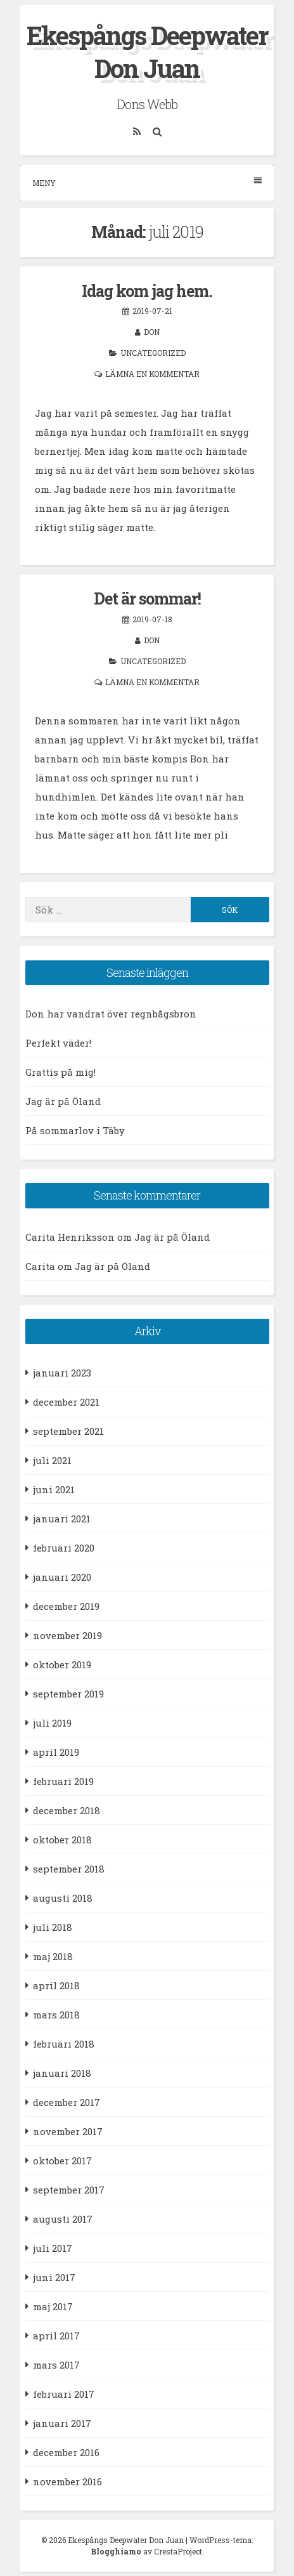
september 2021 (68, 1431)
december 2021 (66, 1402)
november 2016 (67, 2481)
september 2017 (69, 2189)
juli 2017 (52, 2248)
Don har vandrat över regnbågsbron (110, 1013)
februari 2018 (63, 2043)
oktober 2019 (62, 1664)
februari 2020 (63, 1547)
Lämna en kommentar (152, 374)
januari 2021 (62, 1518)
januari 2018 (62, 2073)
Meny (147, 182)
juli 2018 (52, 1927)
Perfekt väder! (58, 1042)
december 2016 (66, 2452)
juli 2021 (52, 1460)
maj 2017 (53, 2306)
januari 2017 (62, 2423)
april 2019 (56, 1752)
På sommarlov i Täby (75, 1130)
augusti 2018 (63, 1898)
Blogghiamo (116, 2551)
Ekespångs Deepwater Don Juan (147, 51)
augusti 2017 (63, 2219)
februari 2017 (63, 2394)
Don (152, 332)
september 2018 (69, 1868)
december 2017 (66, 2102)
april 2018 (56, 1985)
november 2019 (67, 1635)
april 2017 (56, 2335)
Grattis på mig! (60, 1072)
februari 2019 (63, 1781)
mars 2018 (56, 2014)
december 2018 (66, 1810)
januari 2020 (62, 1577)
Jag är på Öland (63, 1101)
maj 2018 (53, 1956)
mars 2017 (56, 2364)
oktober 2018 (62, 1839)
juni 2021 (54, 1489)
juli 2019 (52, 1722)
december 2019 (66, 1606)
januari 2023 (62, 1372)
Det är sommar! (147, 598)
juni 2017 (54, 2277)
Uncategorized (153, 353)
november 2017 (68, 2131)
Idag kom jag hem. (147, 290)
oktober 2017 (62, 2160)
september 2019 (68, 1693)
